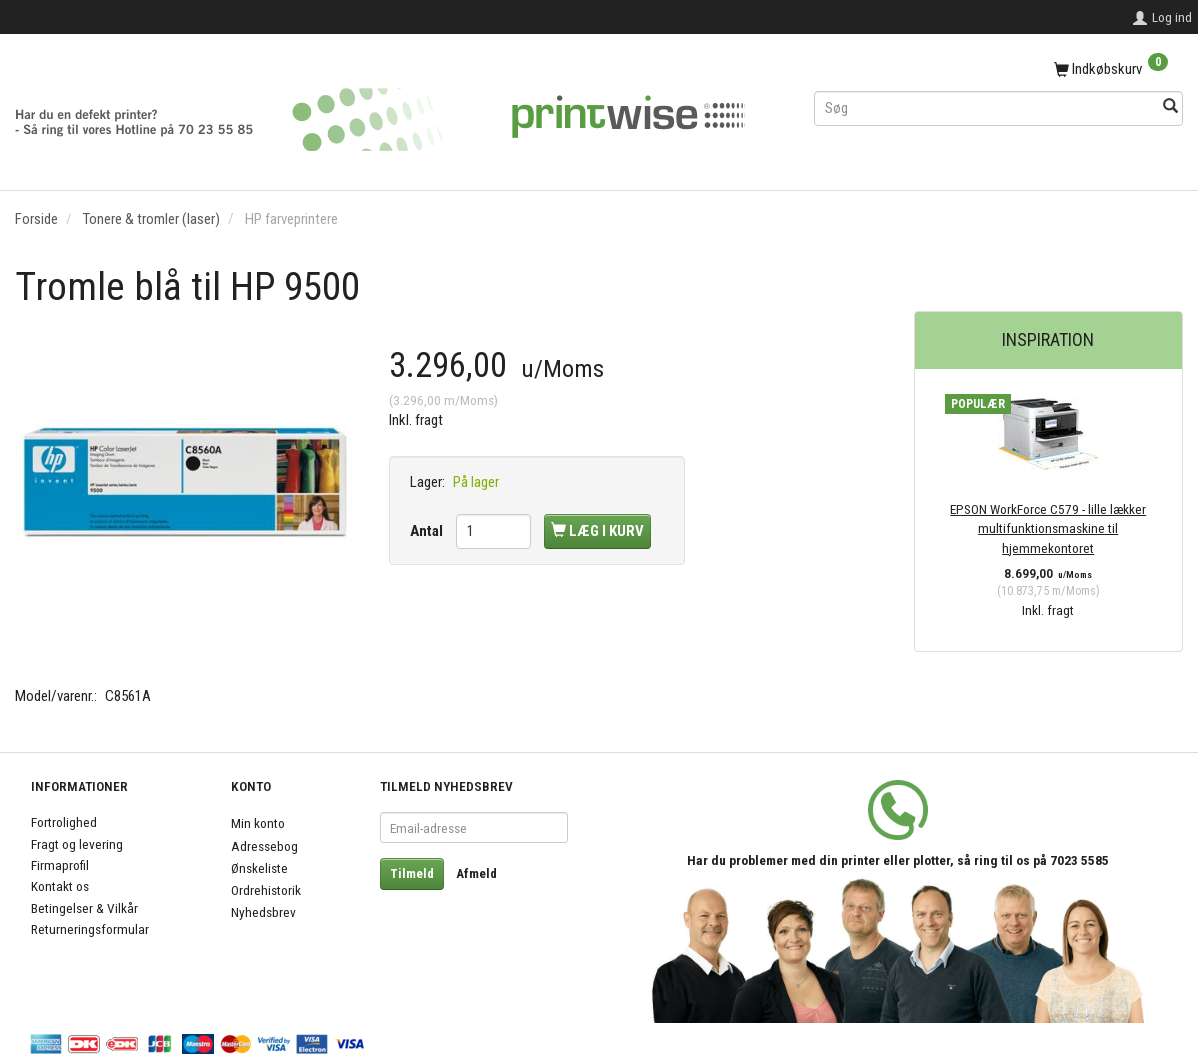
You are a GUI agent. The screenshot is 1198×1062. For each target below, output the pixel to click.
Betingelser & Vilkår (84, 908)
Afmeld (476, 873)
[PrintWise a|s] (380, 112)
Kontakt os (60, 886)
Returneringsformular (90, 929)
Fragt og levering (77, 844)
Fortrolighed (64, 822)
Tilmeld (412, 873)
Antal (428, 531)
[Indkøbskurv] (998, 70)
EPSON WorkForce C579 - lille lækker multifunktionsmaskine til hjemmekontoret (1048, 528)
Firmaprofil (60, 865)
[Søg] (1170, 107)
